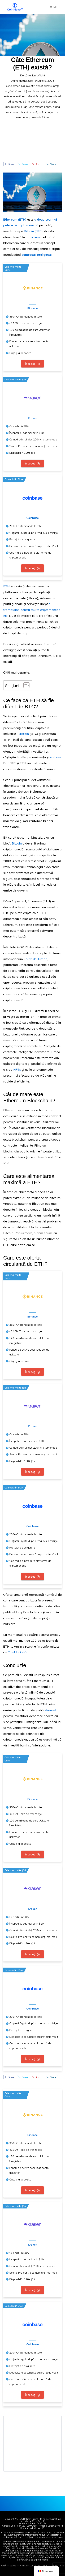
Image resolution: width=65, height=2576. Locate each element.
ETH (6, 586)
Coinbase (32, 517)
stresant (50, 1710)
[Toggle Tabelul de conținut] (25, 685)
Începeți (30, 363)
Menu (57, 7)
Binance (32, 308)
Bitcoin (24, 734)
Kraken (32, 418)
